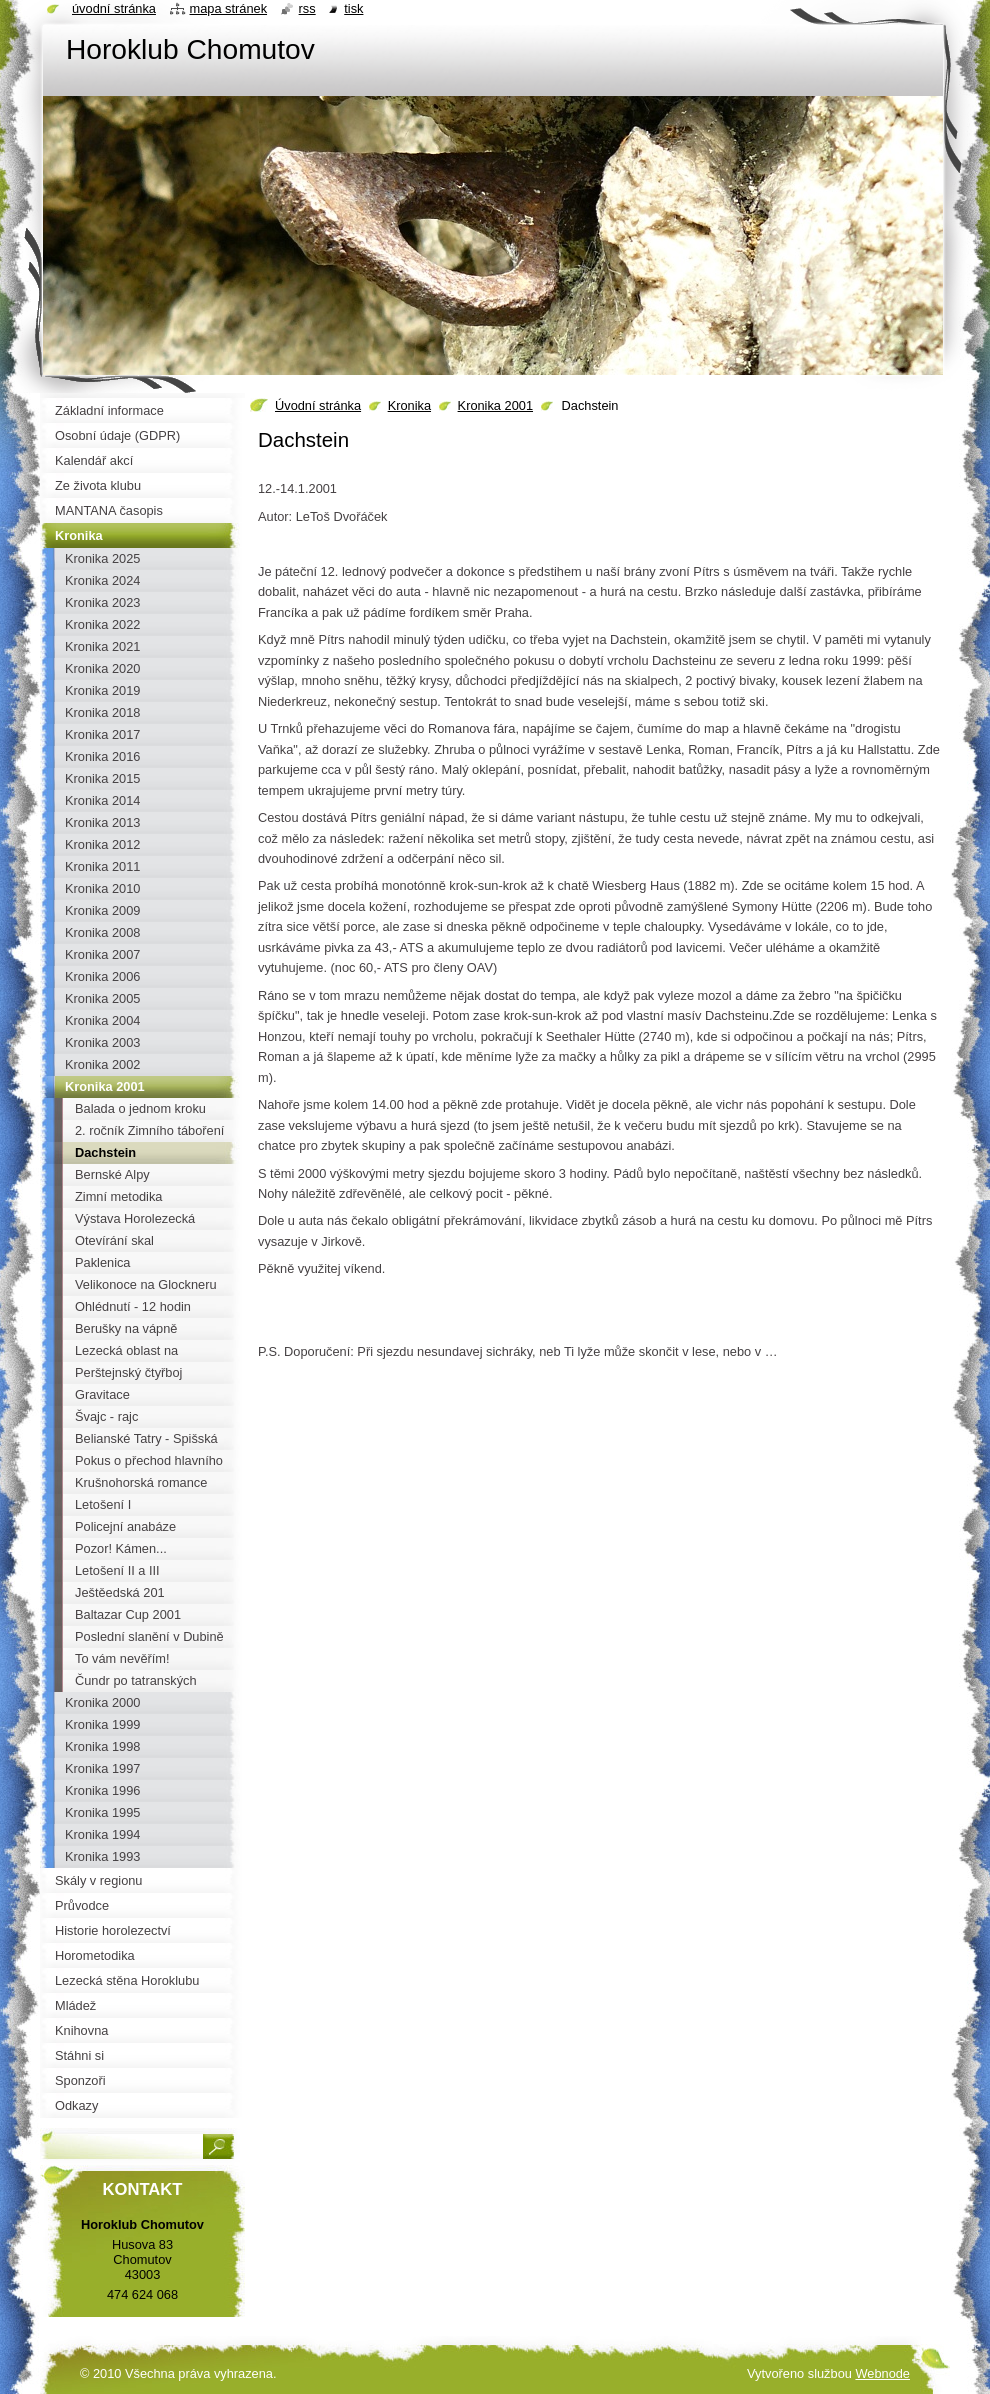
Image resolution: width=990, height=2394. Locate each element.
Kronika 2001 (495, 405)
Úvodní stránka (318, 405)
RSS (307, 8)
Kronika (409, 405)
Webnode (882, 2373)
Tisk (353, 8)
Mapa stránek (229, 8)
